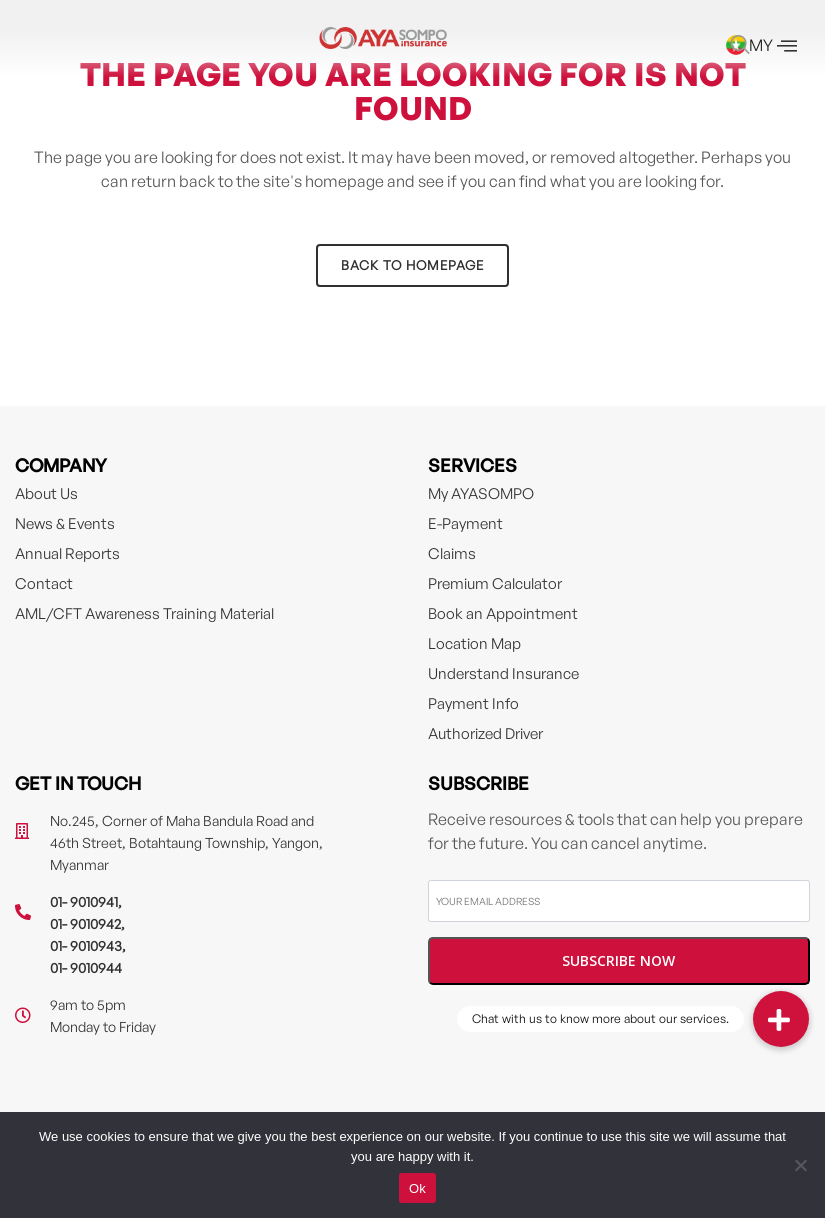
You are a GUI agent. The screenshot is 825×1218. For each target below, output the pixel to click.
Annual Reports (67, 553)
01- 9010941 (84, 901)
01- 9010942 (85, 923)
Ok (417, 1188)
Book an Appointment (503, 613)
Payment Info (473, 703)
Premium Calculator (495, 583)
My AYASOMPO (481, 493)
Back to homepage (412, 265)
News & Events (65, 523)
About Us (46, 493)
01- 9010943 (86, 945)
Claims (452, 553)
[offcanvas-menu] (787, 46)
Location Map (474, 643)
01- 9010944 (86, 967)
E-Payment (465, 523)
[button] (781, 1019)
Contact (44, 583)
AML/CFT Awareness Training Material (144, 613)
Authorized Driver (485, 733)
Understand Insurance (503, 673)
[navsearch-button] (740, 46)
